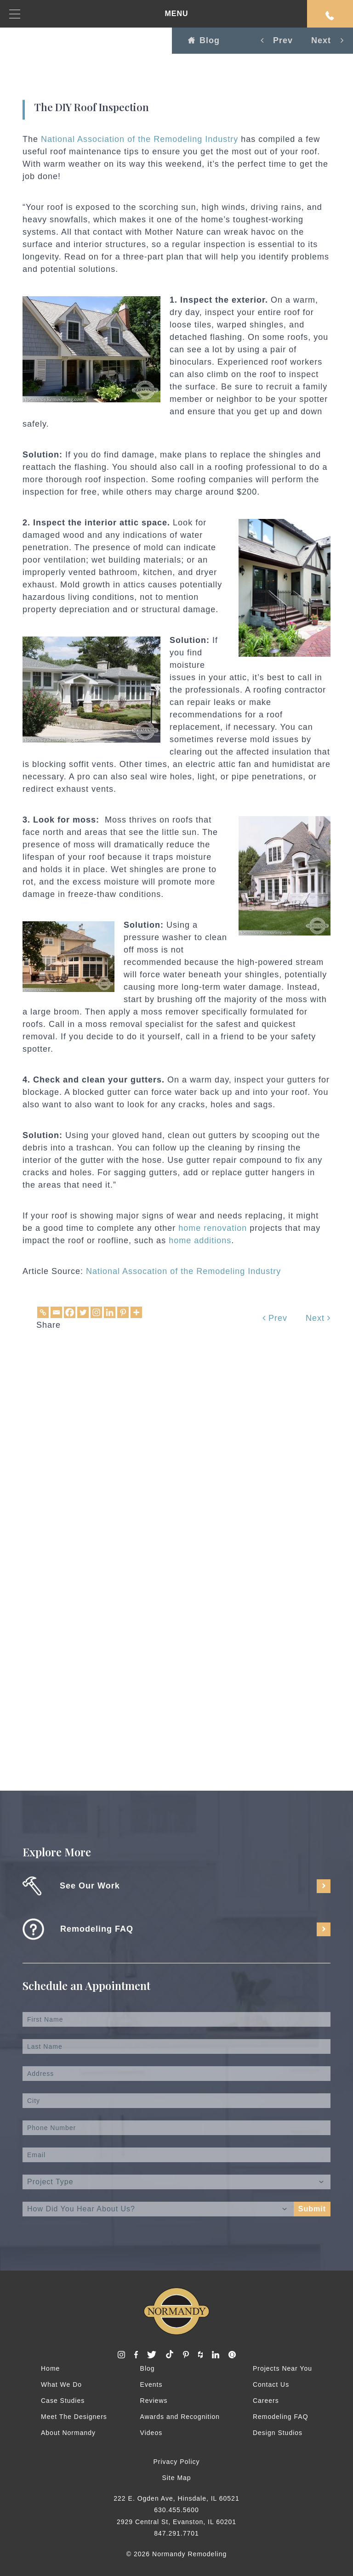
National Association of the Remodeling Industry (139, 139)
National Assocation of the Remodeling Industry (183, 1271)
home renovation (212, 1228)
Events (151, 2384)
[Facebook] (69, 1312)
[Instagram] (96, 1312)
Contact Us (271, 2384)
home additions (200, 1240)
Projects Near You (282, 2368)
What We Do (61, 2384)
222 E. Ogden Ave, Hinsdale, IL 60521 (176, 2498)
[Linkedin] (109, 1312)
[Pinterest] (123, 1312)
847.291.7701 (176, 2533)
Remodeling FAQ (280, 2416)
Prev (274, 1318)
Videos (151, 2432)
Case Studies (63, 2400)
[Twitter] (83, 1312)
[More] (136, 1312)
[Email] (56, 1312)
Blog (204, 40)
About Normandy (68, 2432)
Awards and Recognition (180, 2416)
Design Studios (277, 2432)
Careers (266, 2400)
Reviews (154, 2400)
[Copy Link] (43, 1312)
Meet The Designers (74, 2416)
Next (318, 1318)
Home (50, 2368)
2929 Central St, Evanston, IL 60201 (176, 2521)
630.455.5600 (176, 2510)
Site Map (176, 2477)
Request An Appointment (330, 15)
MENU (98, 14)
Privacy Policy (176, 2461)
